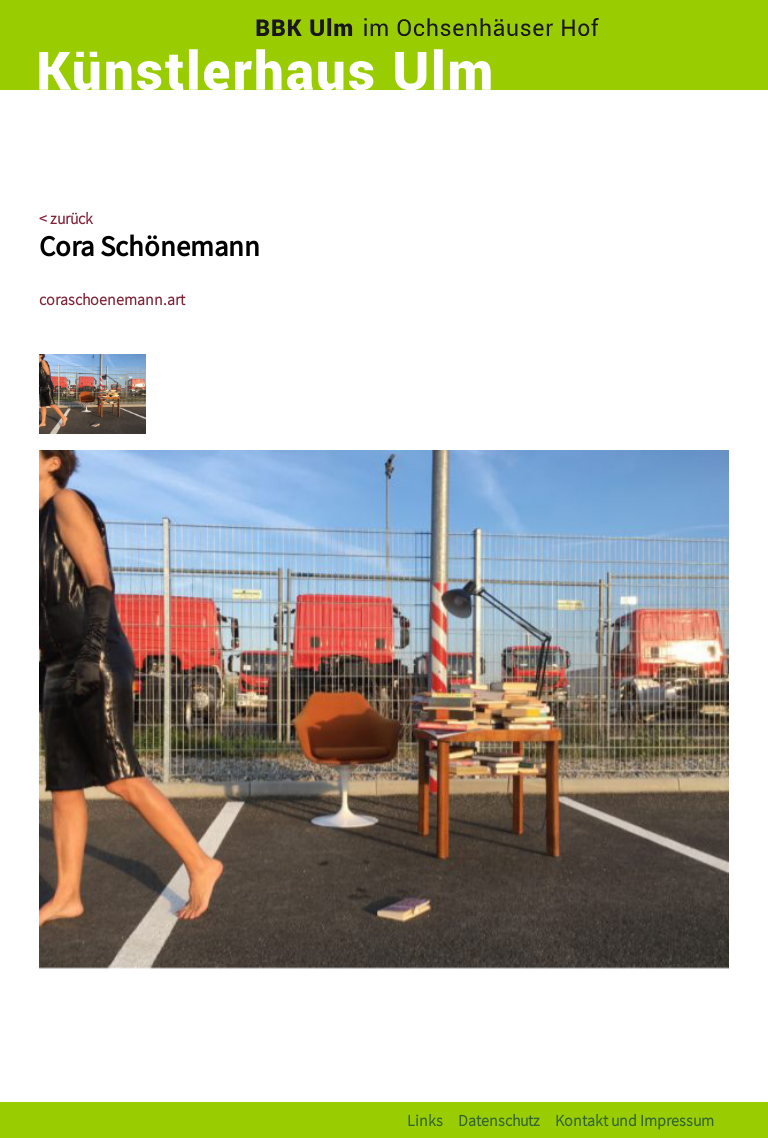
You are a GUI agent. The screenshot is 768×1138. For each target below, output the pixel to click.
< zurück (66, 217)
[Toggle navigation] (709, 125)
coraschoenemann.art (112, 298)
